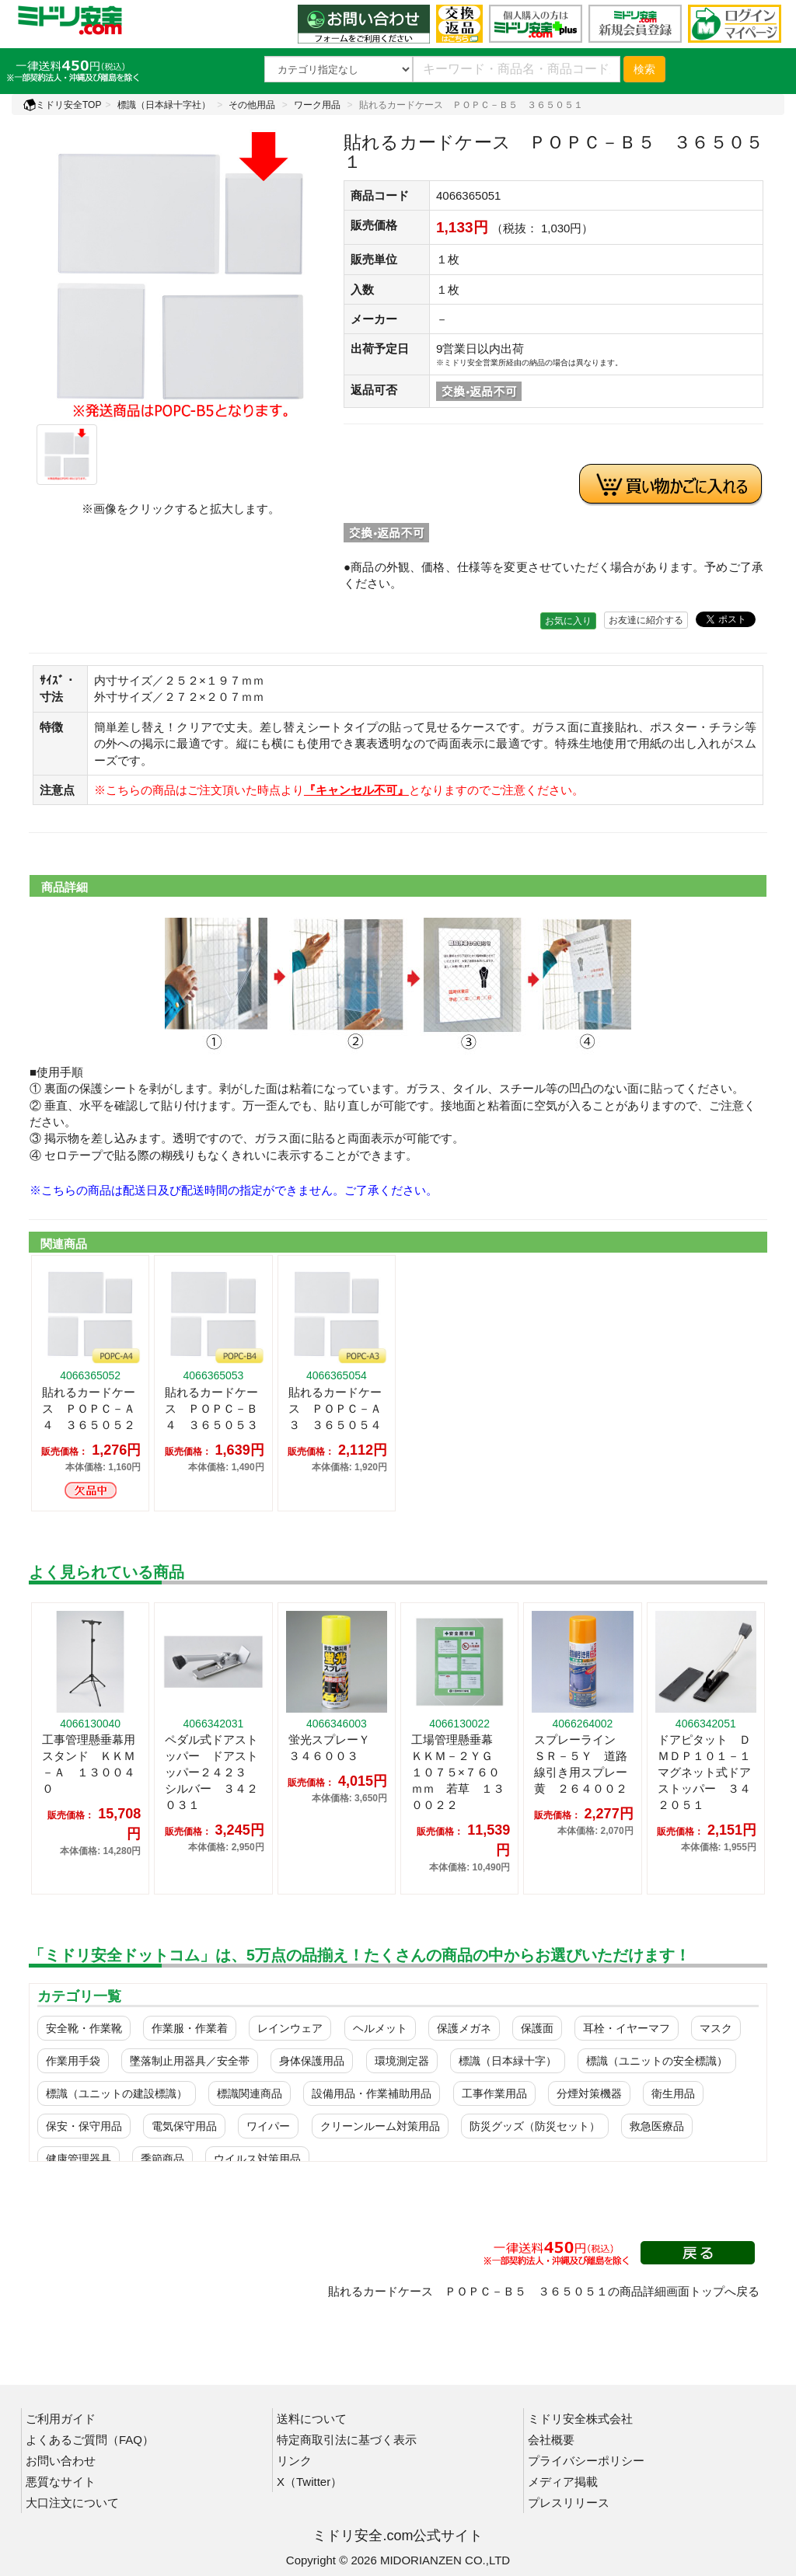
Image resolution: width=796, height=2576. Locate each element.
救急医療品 (657, 2126)
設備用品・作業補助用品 (371, 2093)
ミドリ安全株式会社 (580, 2418)
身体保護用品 (311, 2061)
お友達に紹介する (646, 620)
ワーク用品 (317, 104)
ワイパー (268, 2126)
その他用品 (252, 104)
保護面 (537, 2028)
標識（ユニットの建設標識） (116, 2093)
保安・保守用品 (84, 2126)
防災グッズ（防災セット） (535, 2126)
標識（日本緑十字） (508, 2061)
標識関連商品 (249, 2093)
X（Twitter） (309, 2481)
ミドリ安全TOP (62, 104)
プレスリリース (568, 2502)
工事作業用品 (494, 2093)
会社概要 (551, 2439)
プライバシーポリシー (586, 2460)
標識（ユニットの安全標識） (657, 2061)
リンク (294, 2460)
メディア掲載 (563, 2481)
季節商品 (162, 2158)
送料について (312, 2418)
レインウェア (290, 2028)
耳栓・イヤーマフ (626, 2028)
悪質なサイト (61, 2481)
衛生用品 (673, 2093)
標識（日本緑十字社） (164, 104)
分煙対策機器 (589, 2093)
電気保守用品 (184, 2126)
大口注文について (72, 2502)
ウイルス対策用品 (257, 2158)
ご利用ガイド (61, 2418)
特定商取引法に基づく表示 (347, 2439)
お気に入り (568, 620)
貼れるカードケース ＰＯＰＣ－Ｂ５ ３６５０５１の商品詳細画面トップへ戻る (543, 2291)
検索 (644, 69)
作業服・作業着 (190, 2028)
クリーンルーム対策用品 (380, 2126)
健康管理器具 (78, 2158)
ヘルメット (380, 2028)
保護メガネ (464, 2028)
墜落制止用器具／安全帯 (190, 2061)
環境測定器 (402, 2061)
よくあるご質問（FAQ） (90, 2439)
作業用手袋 (73, 2061)
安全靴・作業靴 (84, 2028)
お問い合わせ (61, 2460)
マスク (716, 2028)
